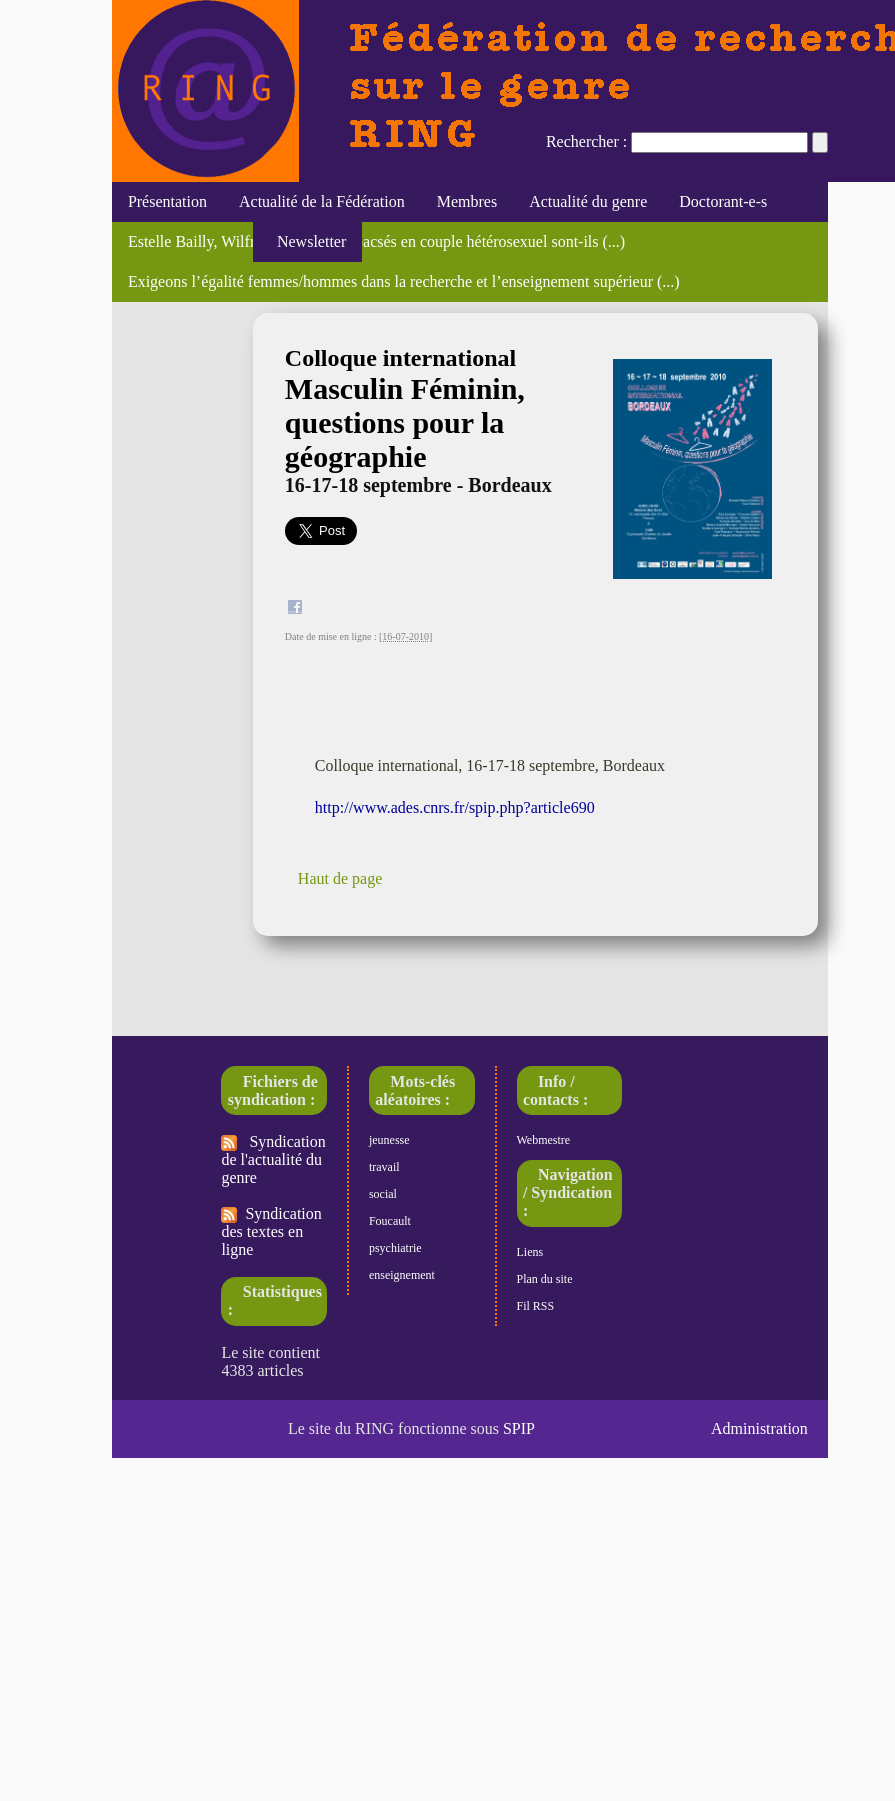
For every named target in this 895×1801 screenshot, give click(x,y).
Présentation (167, 201)
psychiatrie (395, 1248)
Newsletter (307, 241)
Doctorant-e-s (723, 201)
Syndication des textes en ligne (271, 1231)
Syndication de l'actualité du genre (273, 1159)
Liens (530, 1252)
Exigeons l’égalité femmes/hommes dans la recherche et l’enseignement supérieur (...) (404, 281)
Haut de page (340, 878)
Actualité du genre (588, 201)
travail (384, 1167)
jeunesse (389, 1140)
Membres (467, 201)
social (383, 1194)
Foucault (390, 1221)
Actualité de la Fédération (322, 201)
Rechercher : (586, 141)
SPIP (519, 1428)
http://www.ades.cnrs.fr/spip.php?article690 (455, 807)
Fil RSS (536, 1306)
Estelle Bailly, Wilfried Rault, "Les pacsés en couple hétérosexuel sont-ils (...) (376, 241)
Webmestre (544, 1140)
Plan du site (545, 1279)
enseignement (402, 1275)
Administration (759, 1428)
